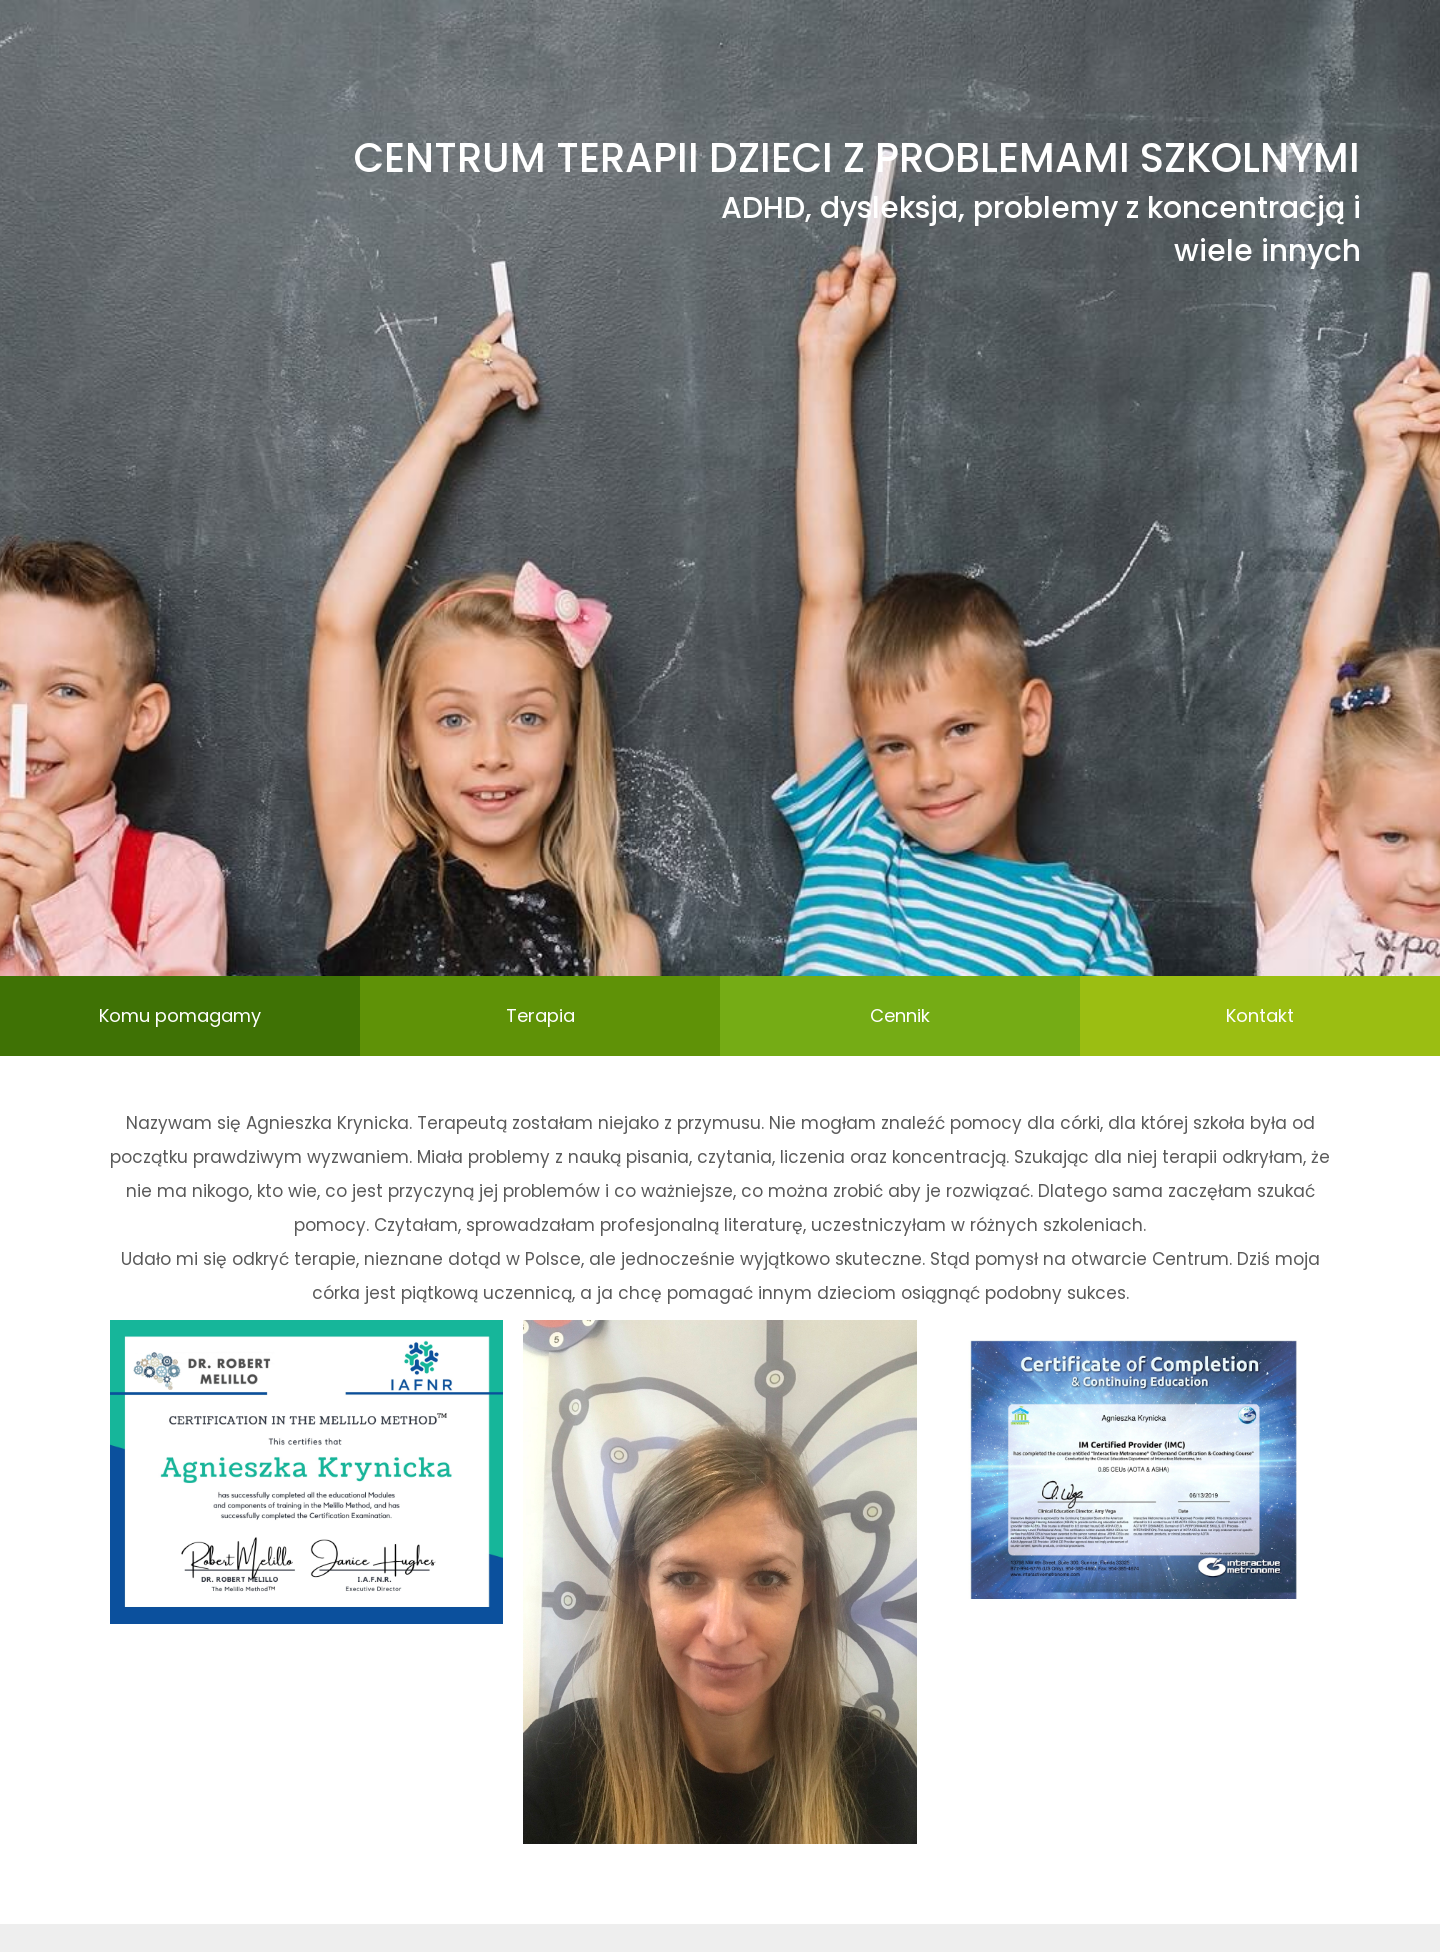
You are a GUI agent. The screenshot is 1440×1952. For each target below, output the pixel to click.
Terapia (540, 1015)
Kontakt (1260, 1015)
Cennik (900, 1015)
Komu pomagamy (180, 1015)
